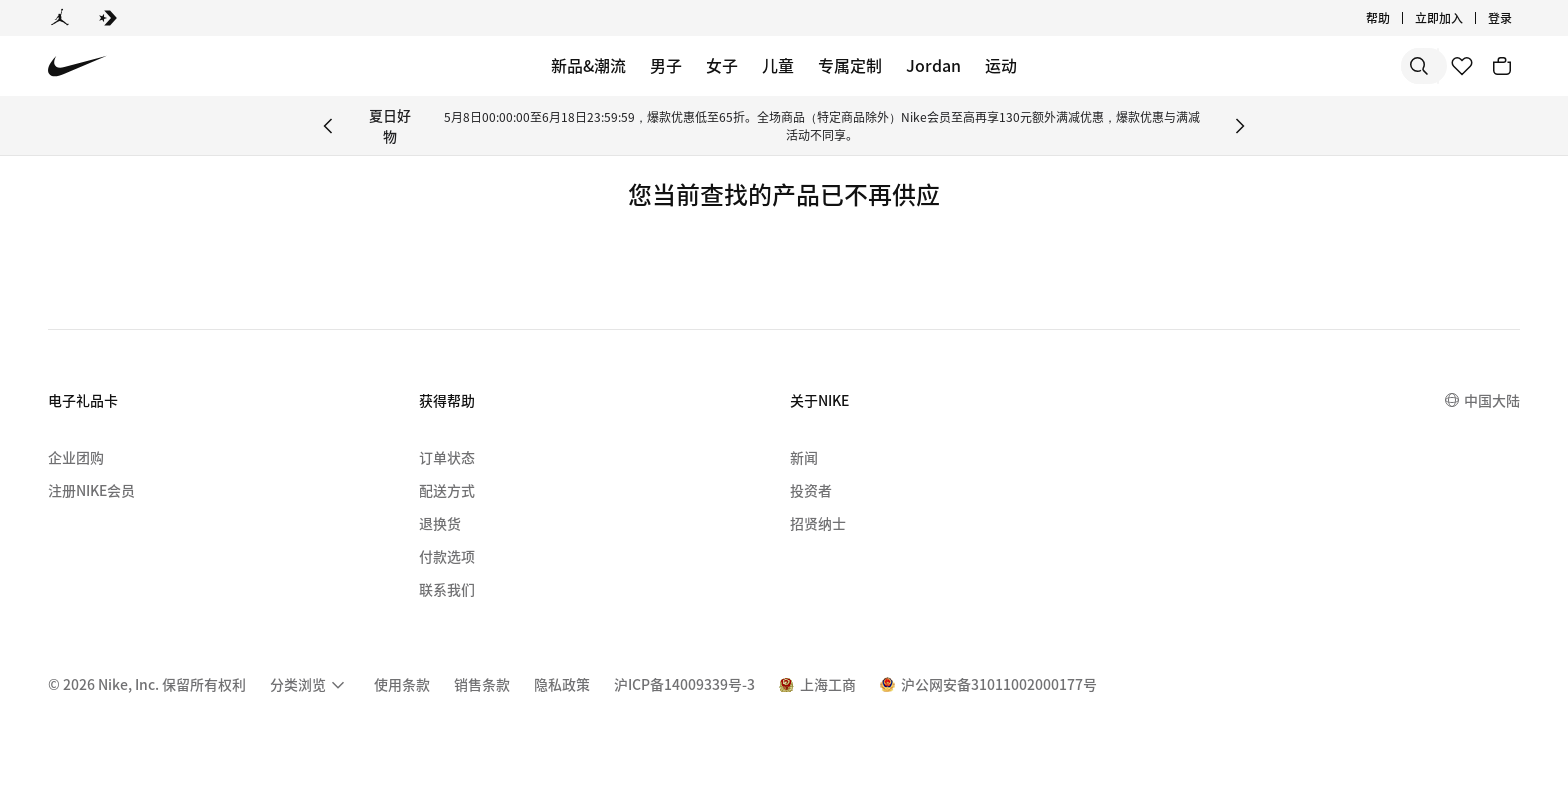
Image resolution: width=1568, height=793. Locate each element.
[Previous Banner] (328, 126)
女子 (722, 65)
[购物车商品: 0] (1502, 66)
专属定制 (850, 65)
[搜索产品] (1358, 66)
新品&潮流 (588, 65)
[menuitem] (310, 685)
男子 (666, 65)
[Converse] (108, 18)
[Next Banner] (1240, 126)
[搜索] (1278, 66)
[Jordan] (60, 18)
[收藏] (1462, 66)
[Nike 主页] (77, 66)
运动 (1001, 65)
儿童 (778, 65)
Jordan (933, 65)
